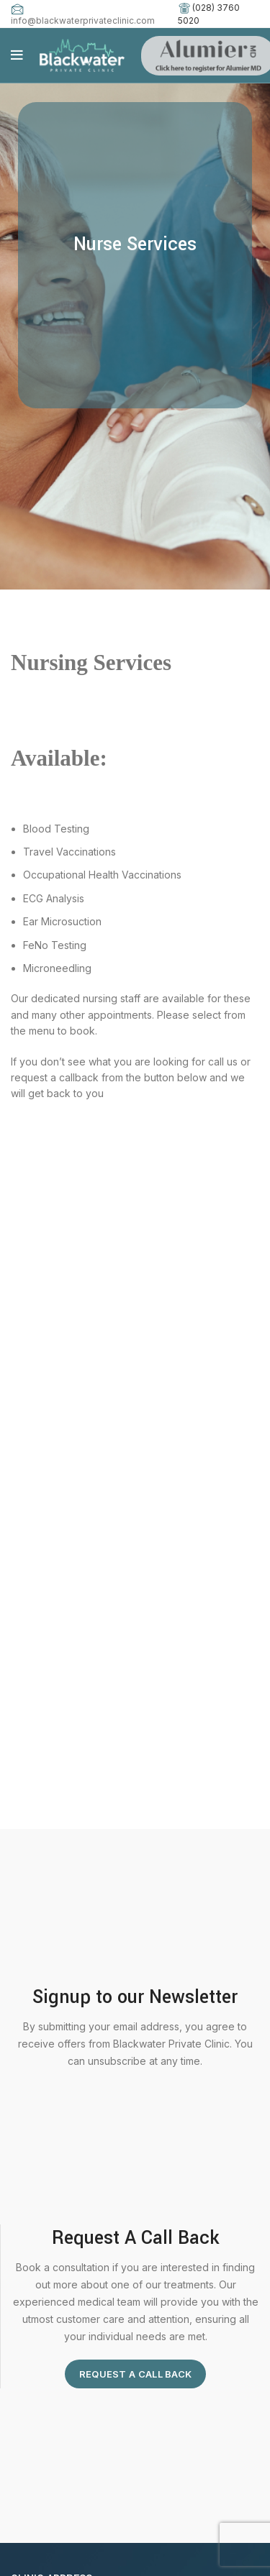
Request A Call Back (135, 2374)
